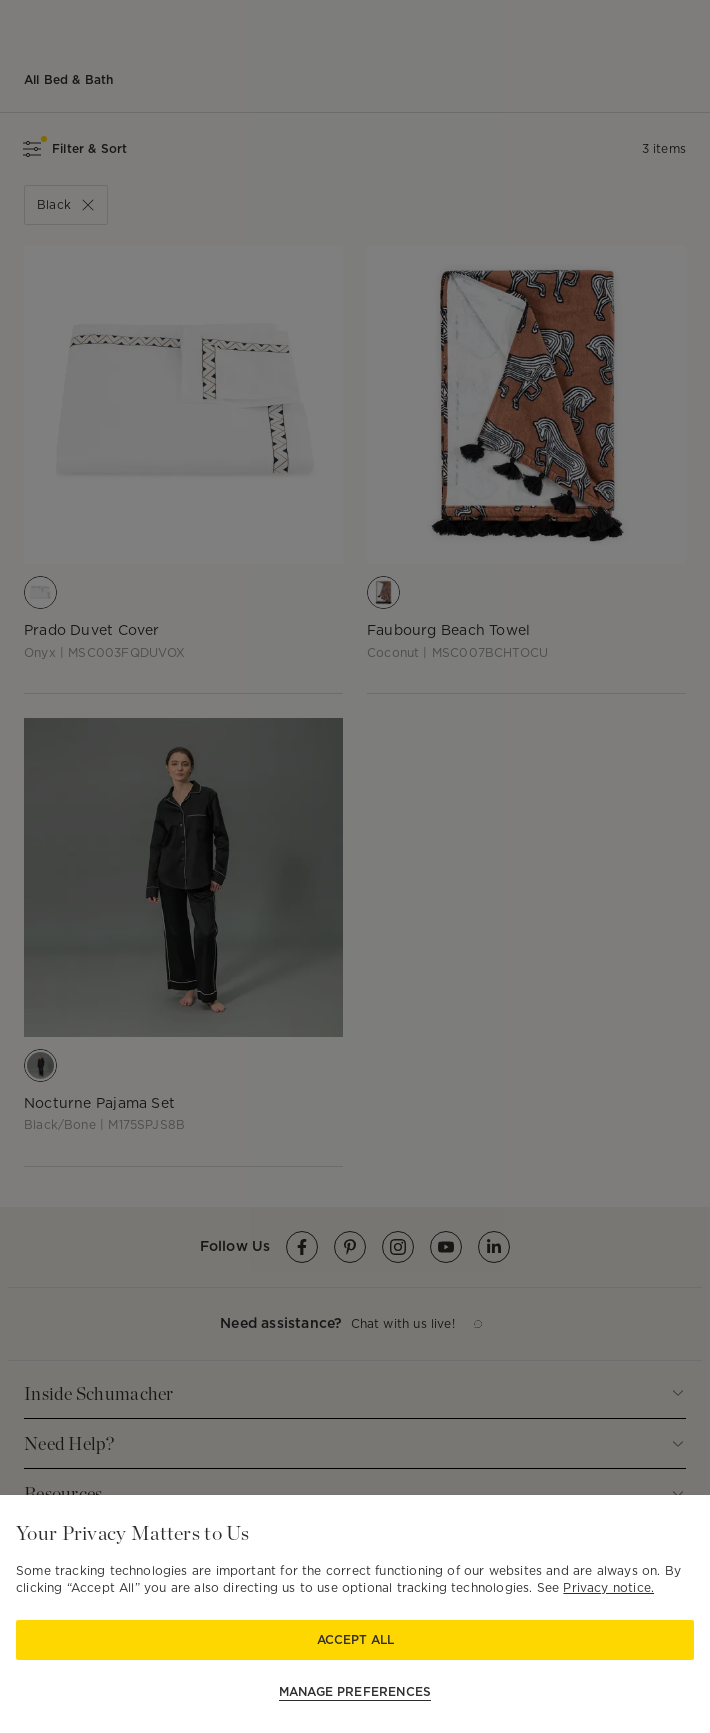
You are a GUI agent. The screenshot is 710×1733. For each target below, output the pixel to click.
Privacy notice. (608, 1587)
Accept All (355, 1639)
